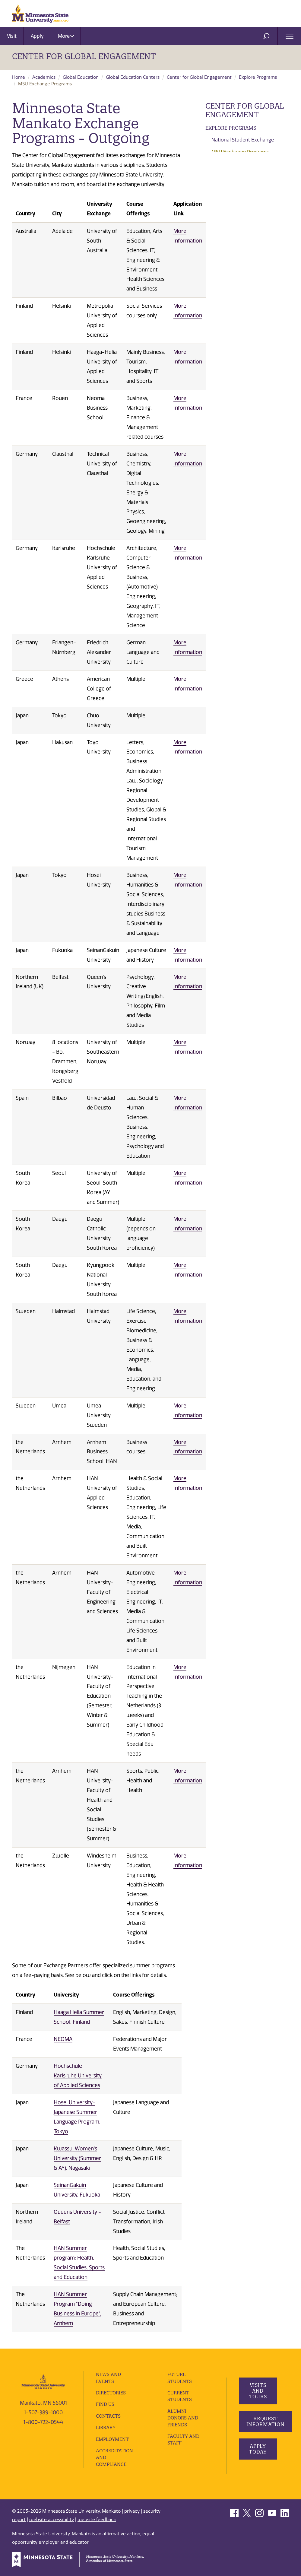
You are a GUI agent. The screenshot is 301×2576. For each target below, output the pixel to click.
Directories (111, 2393)
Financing (219, 189)
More (66, 36)
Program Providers (232, 164)
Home (18, 77)
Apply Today (258, 2449)
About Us (217, 277)
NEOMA (63, 2039)
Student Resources (232, 201)
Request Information (265, 2421)
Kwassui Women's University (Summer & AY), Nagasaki (77, 2158)
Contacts (108, 2416)
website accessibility (51, 2519)
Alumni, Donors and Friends (182, 2418)
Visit (12, 36)
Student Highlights (233, 252)
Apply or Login (225, 214)
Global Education (81, 77)
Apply (37, 36)
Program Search (229, 176)
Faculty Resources (231, 227)
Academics (43, 77)
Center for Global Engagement (84, 56)
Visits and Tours (258, 2391)
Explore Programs (258, 77)
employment (112, 2439)
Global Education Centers (133, 77)
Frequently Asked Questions (245, 239)
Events (215, 265)
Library (106, 2427)
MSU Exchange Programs (240, 152)
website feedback (97, 2519)
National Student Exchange (242, 140)
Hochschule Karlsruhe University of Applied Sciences (78, 2075)
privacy (132, 2511)
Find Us (105, 2404)
